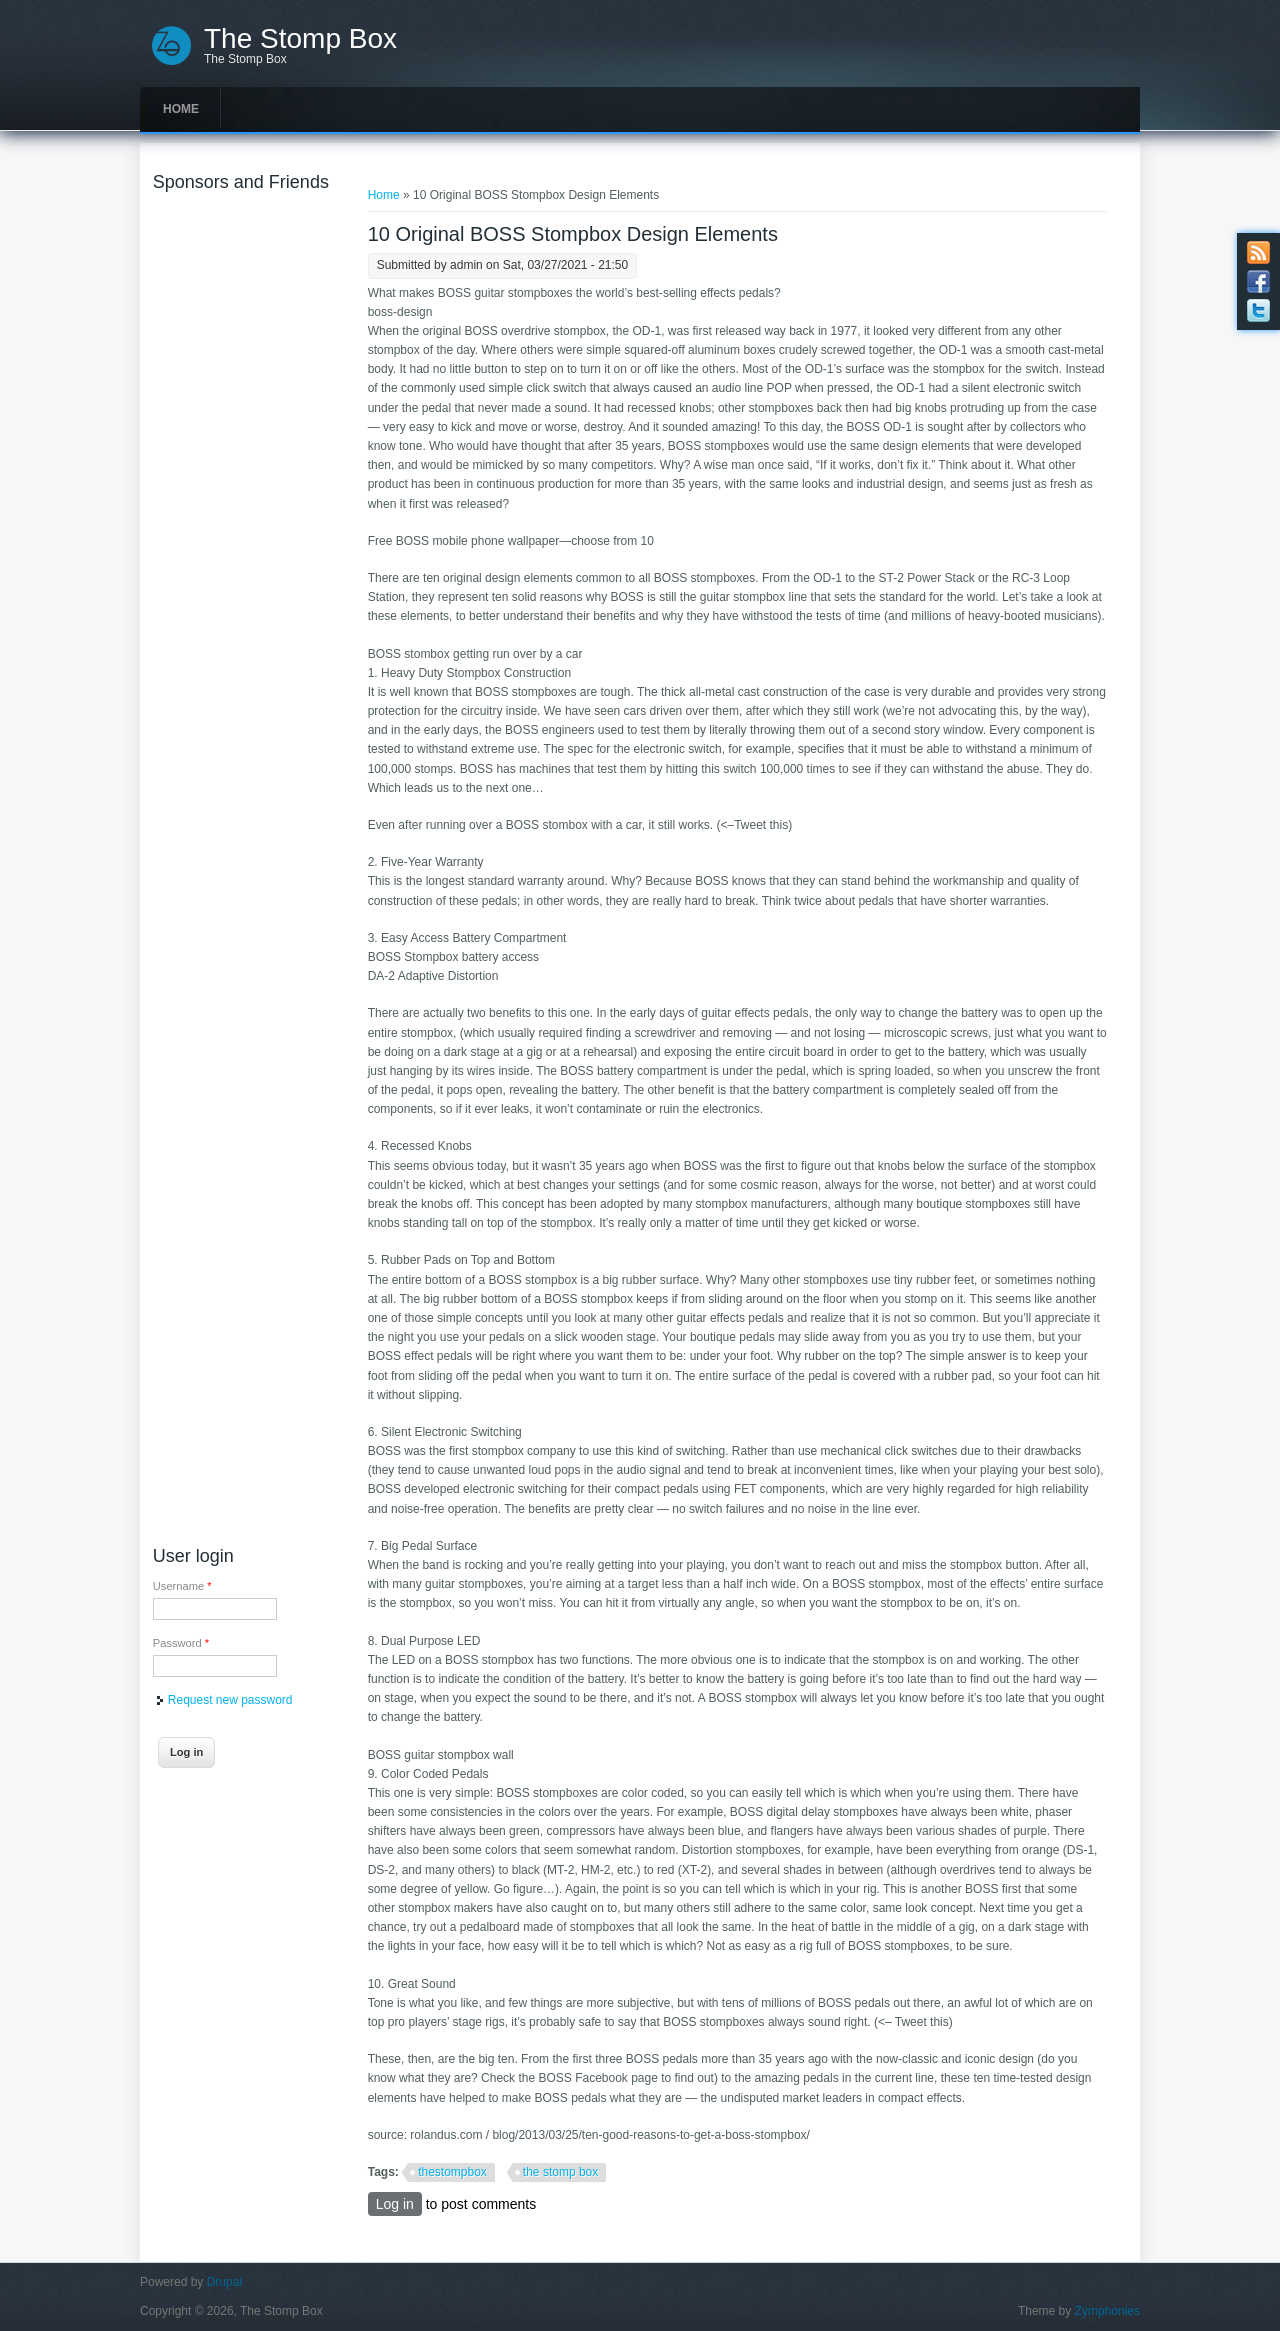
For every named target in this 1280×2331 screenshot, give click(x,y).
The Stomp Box (300, 39)
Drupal (224, 2282)
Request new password (230, 1700)
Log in (395, 2204)
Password (181, 1643)
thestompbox (452, 2172)
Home (181, 109)
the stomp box (560, 2172)
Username (182, 1586)
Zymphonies (1107, 2311)
